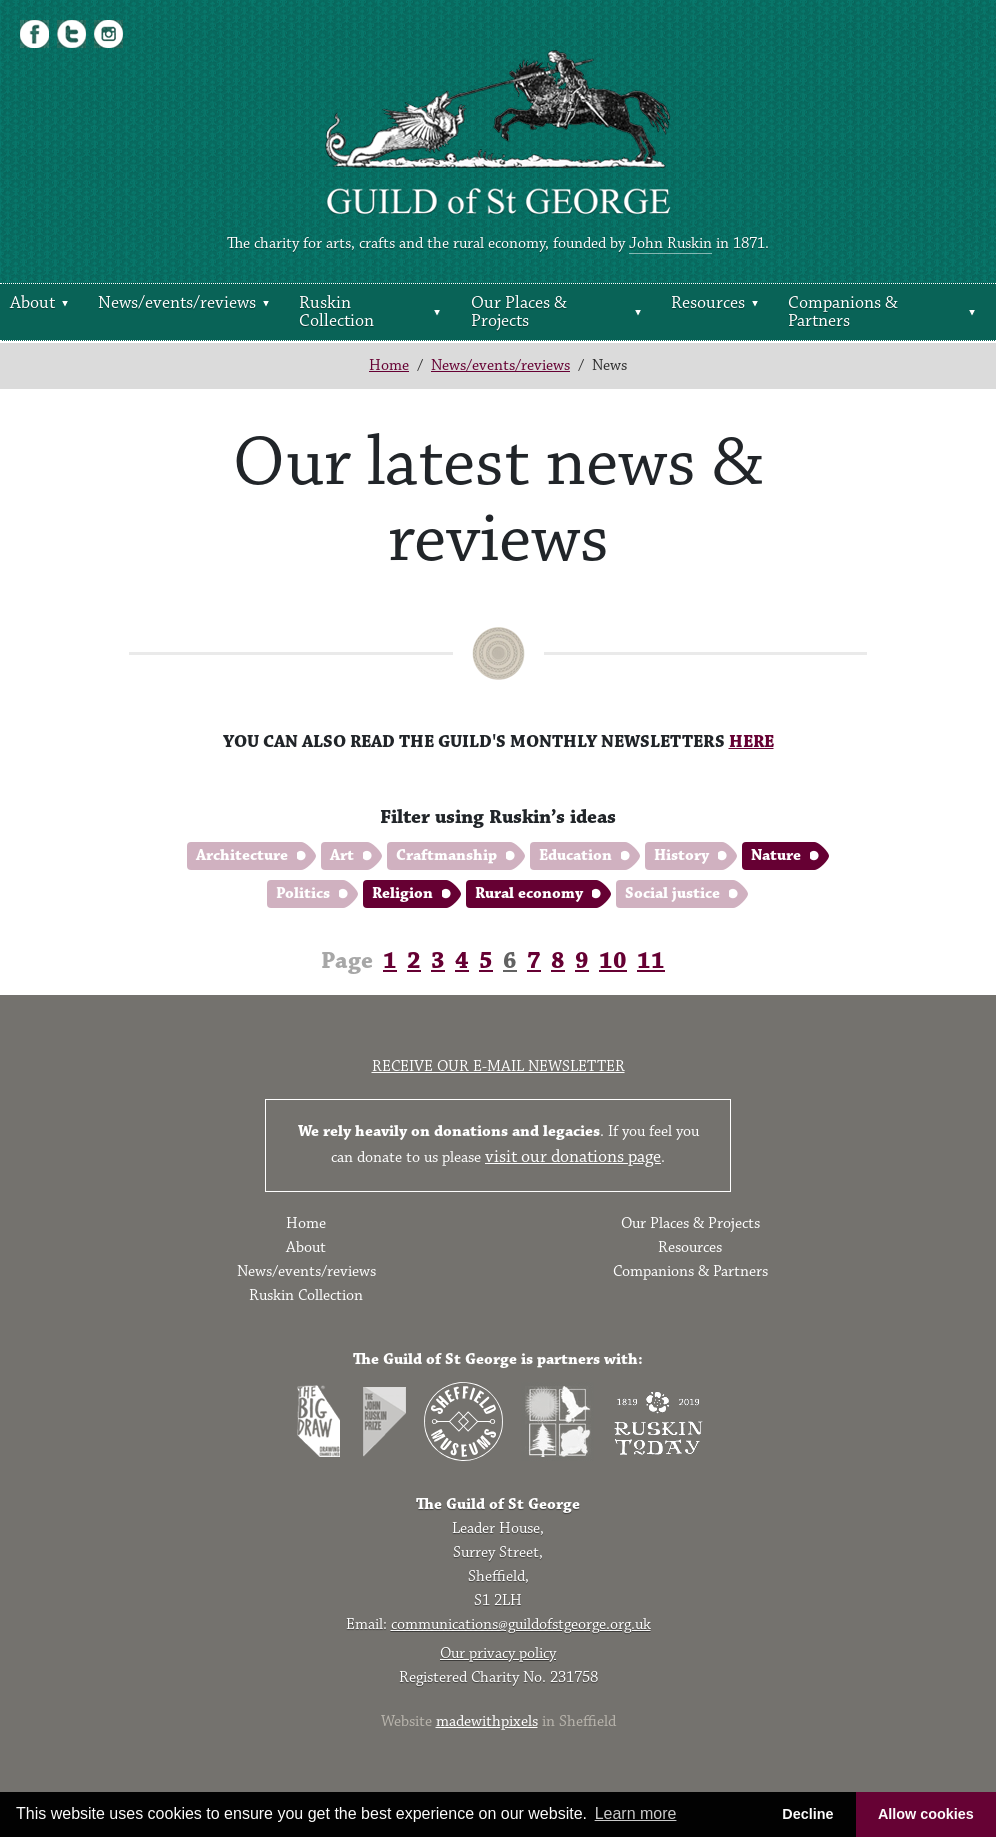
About (32, 303)
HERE (751, 742)
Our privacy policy (498, 1653)
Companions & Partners (843, 312)
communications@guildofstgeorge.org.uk (521, 1624)
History (681, 855)
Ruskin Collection (336, 312)
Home (389, 365)
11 (651, 961)
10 (613, 961)
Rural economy (529, 893)
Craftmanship (446, 855)
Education (575, 855)
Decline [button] (807, 1814)
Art (342, 855)
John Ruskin (670, 243)
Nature (776, 855)
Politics (303, 893)
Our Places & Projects (519, 312)
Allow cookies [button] (926, 1814)
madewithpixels (487, 1721)
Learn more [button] (636, 1813)
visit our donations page (573, 1157)
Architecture (242, 855)
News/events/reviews (177, 303)
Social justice (672, 893)
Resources (708, 303)
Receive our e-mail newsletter (498, 1066)
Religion (402, 893)
